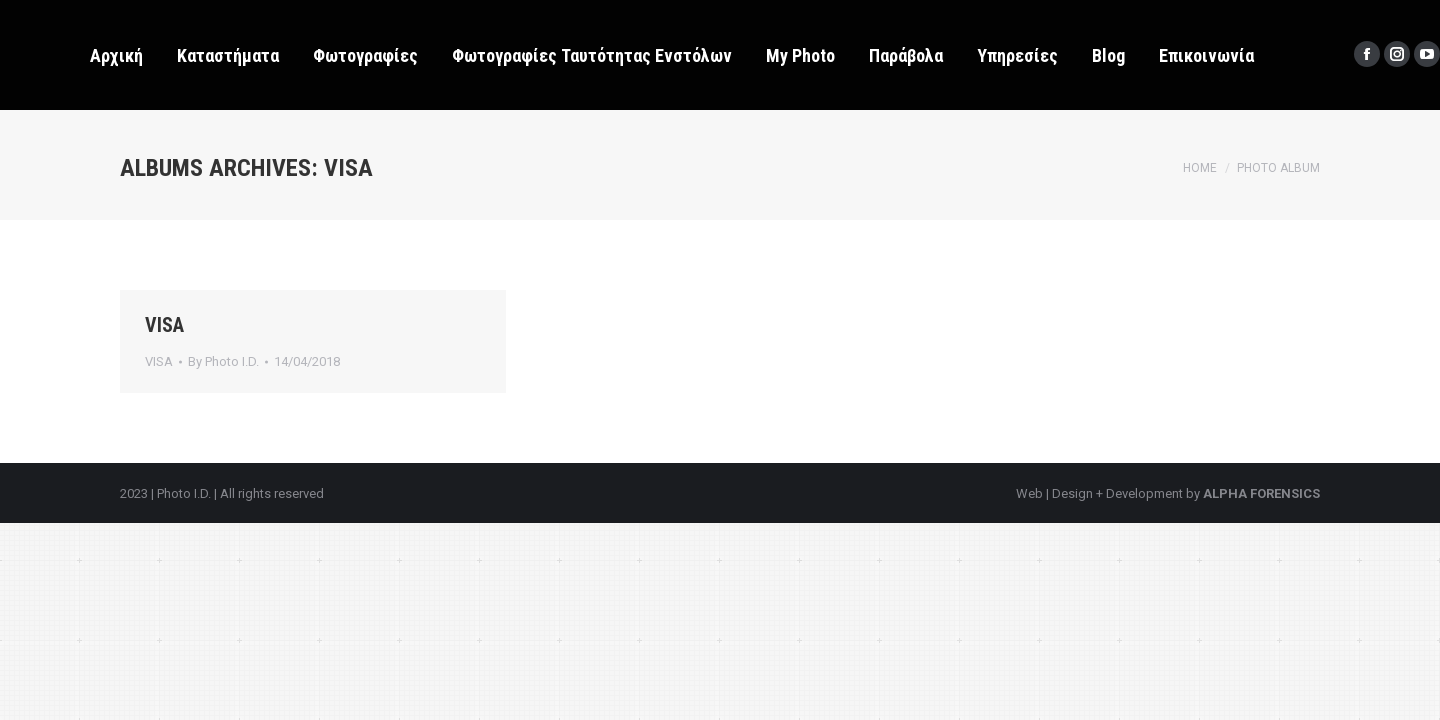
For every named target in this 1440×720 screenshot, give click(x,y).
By (223, 361)
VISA (164, 325)
